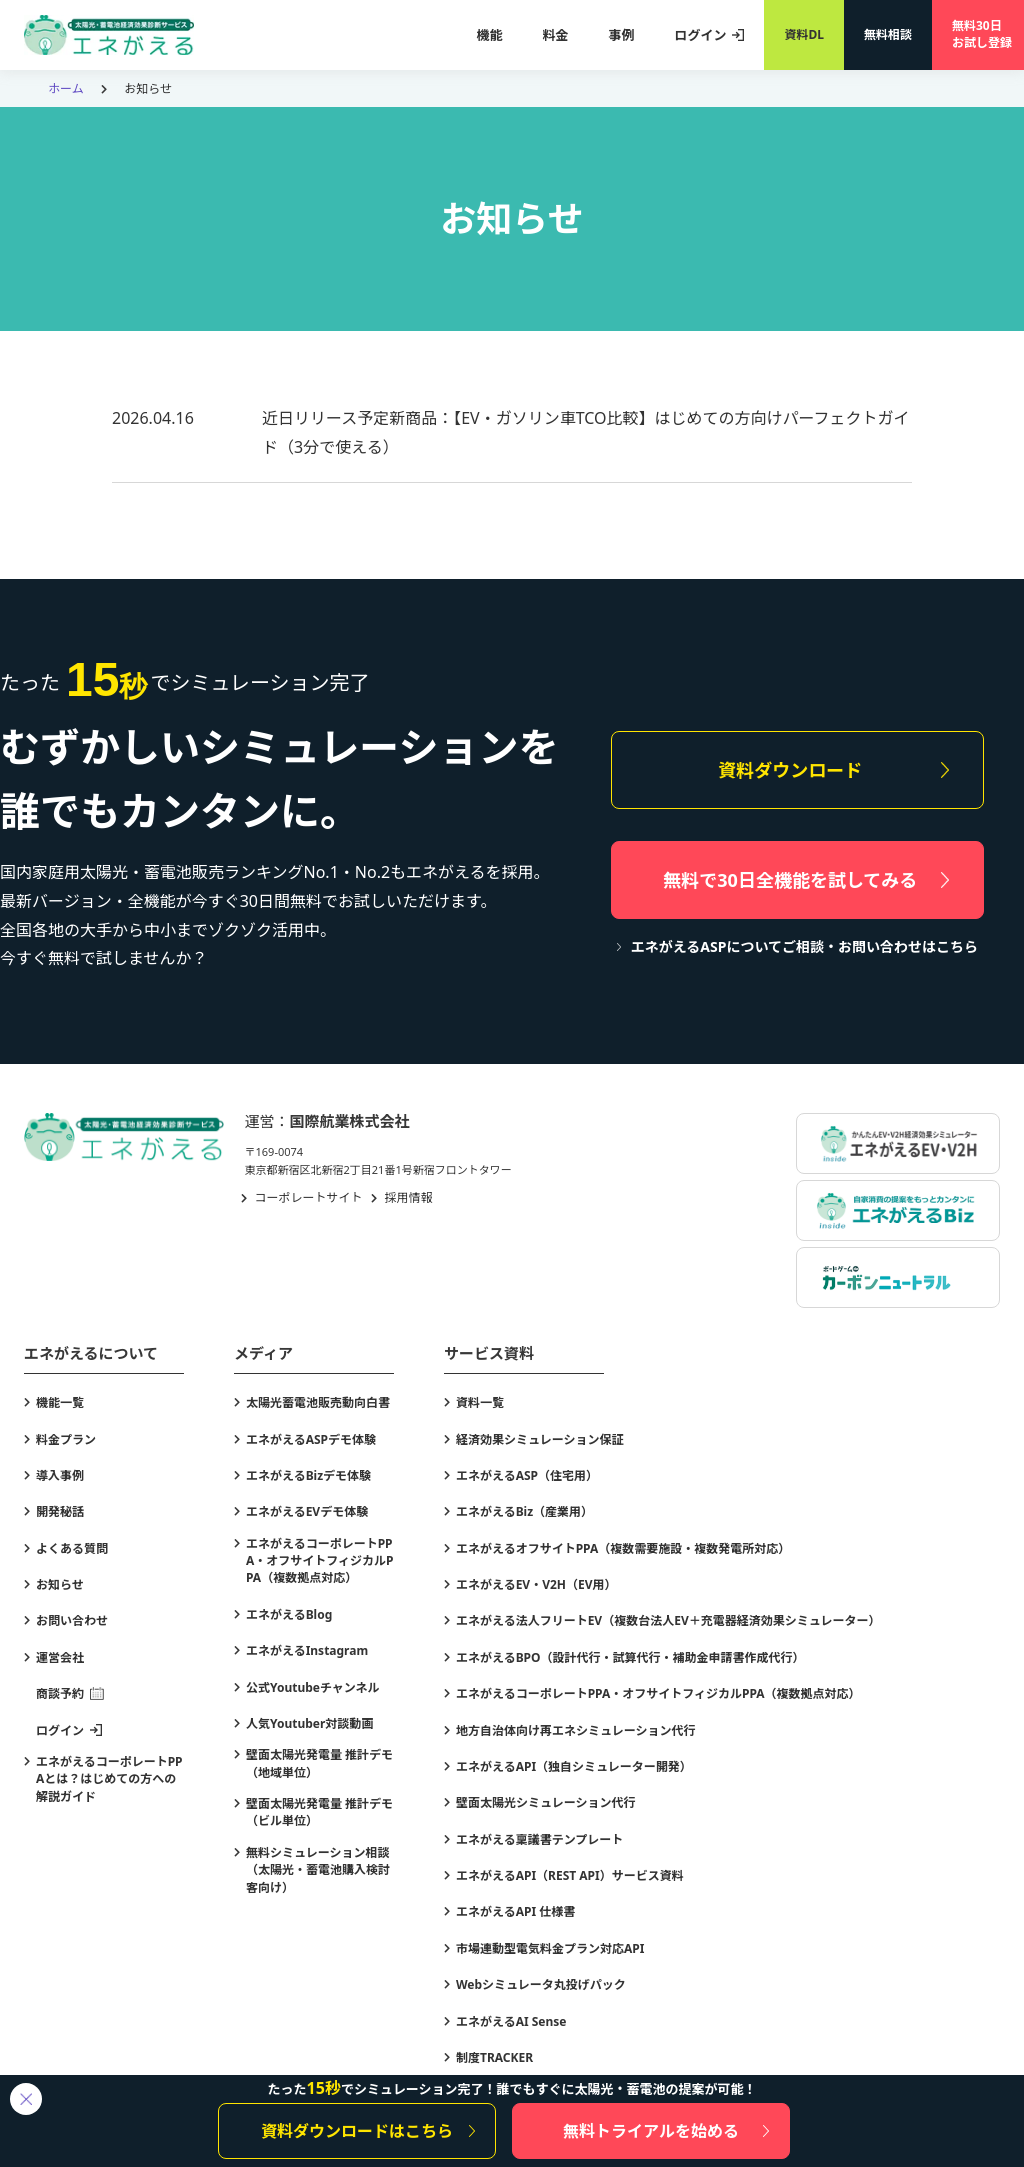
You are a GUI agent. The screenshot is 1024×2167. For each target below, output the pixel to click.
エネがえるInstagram (307, 1650)
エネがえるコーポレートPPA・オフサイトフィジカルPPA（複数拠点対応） (320, 1561)
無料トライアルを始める (651, 2131)
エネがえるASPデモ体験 (311, 1439)
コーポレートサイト (309, 1197)
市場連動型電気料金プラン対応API (550, 1948)
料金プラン (66, 1439)
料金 (555, 35)
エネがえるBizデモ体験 (308, 1475)
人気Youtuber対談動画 (309, 1723)
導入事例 (60, 1475)
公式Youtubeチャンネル (313, 1687)
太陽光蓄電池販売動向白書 (318, 1402)
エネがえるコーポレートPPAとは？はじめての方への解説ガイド (109, 1779)
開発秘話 (60, 1511)
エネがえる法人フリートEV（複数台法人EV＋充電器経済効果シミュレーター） (668, 1620)
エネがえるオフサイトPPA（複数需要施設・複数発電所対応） (623, 1548)
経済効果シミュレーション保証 (540, 1439)
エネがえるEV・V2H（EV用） (536, 1584)
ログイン (700, 35)
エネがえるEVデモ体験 (307, 1511)
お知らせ (60, 1584)
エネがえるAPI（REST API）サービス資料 (570, 1875)
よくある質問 (72, 1548)
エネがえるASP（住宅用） (527, 1475)
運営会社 (60, 1657)
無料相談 (888, 34)
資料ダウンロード (790, 770)
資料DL (804, 34)
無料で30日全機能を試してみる (790, 880)
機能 (489, 35)
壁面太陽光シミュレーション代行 (546, 1802)
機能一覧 (60, 1402)
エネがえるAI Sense (511, 2021)
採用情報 (409, 1197)
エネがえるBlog (289, 1614)
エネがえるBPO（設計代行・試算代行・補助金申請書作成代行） (630, 1657)
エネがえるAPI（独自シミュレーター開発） (574, 1766)
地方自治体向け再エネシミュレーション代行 (576, 1730)
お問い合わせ (72, 1620)
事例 (621, 35)
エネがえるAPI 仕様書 (515, 1911)
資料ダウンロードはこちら (357, 2131)
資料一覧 (480, 1402)
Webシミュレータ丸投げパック (541, 1984)
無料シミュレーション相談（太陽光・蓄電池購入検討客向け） (318, 1870)
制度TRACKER (494, 2057)
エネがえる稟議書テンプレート (539, 1839)
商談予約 (60, 1693)
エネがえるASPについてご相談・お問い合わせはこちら (804, 946)
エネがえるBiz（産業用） (524, 1511)
